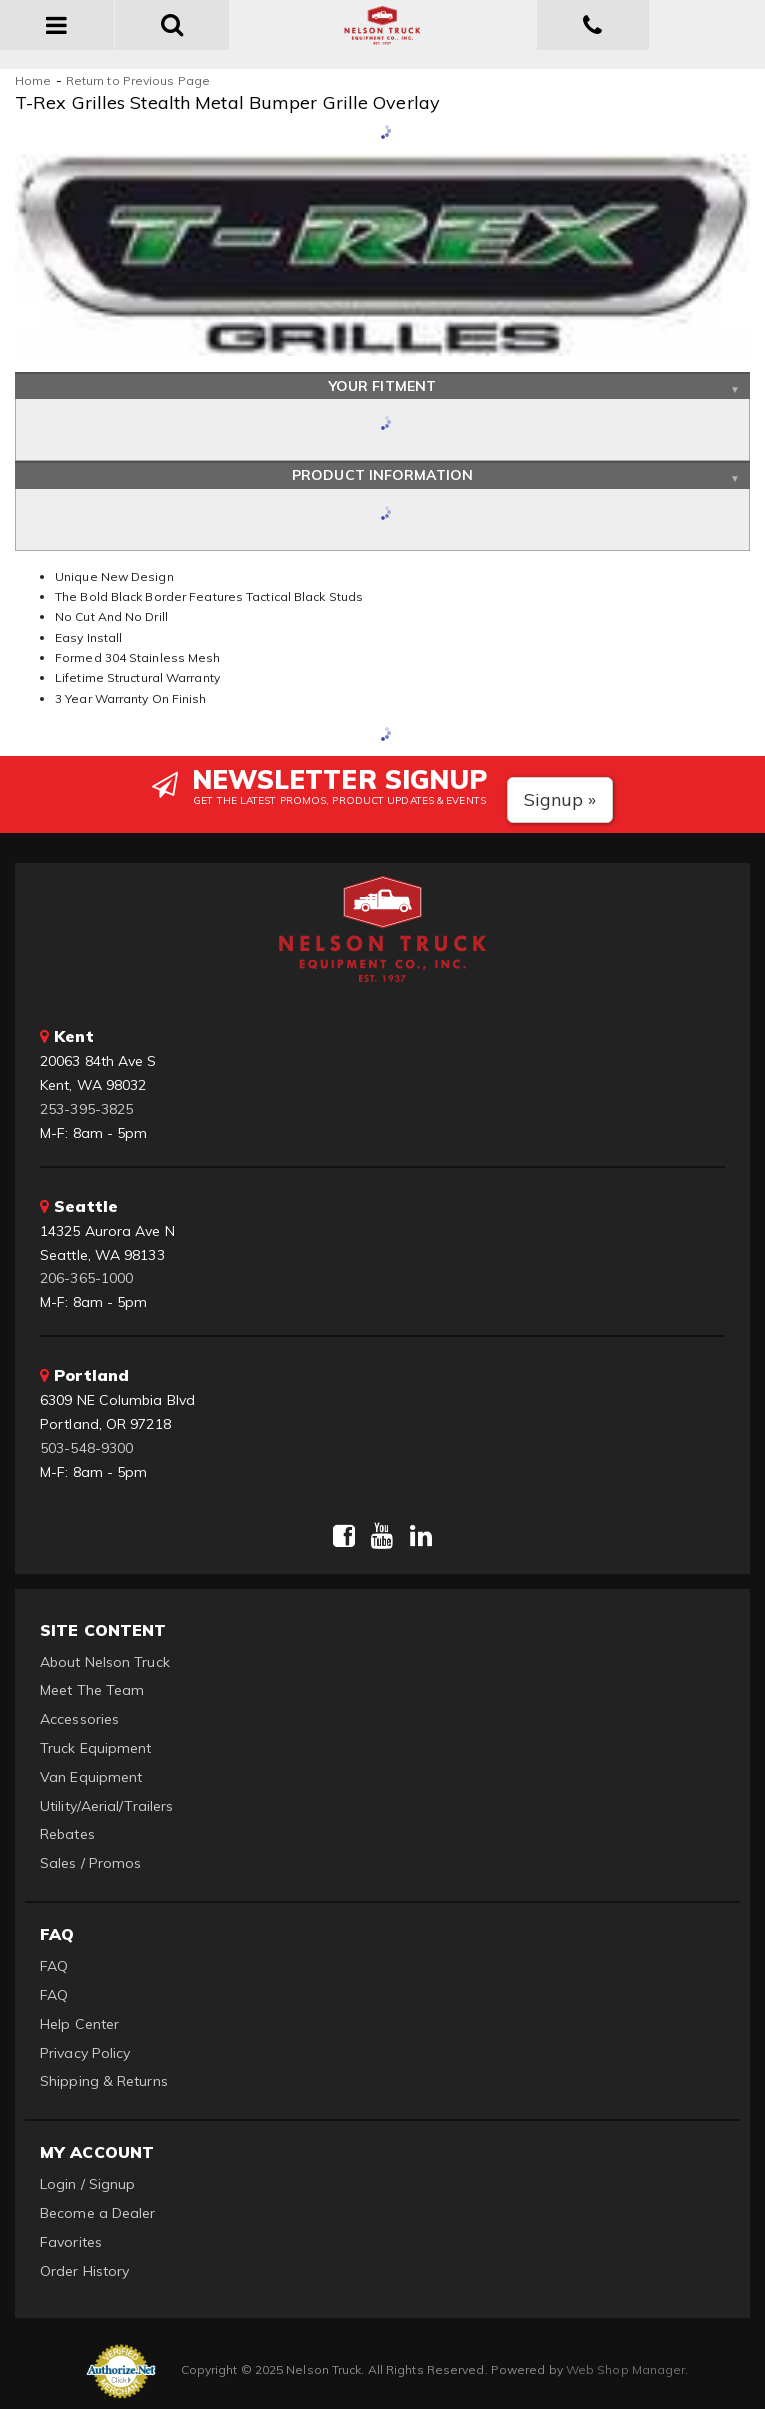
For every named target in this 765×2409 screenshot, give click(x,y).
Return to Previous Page (138, 80)
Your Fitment (382, 386)
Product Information (382, 475)
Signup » (560, 799)
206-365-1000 (86, 1278)
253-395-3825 (86, 1109)
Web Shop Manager (626, 2369)
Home (33, 80)
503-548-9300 (86, 1448)
